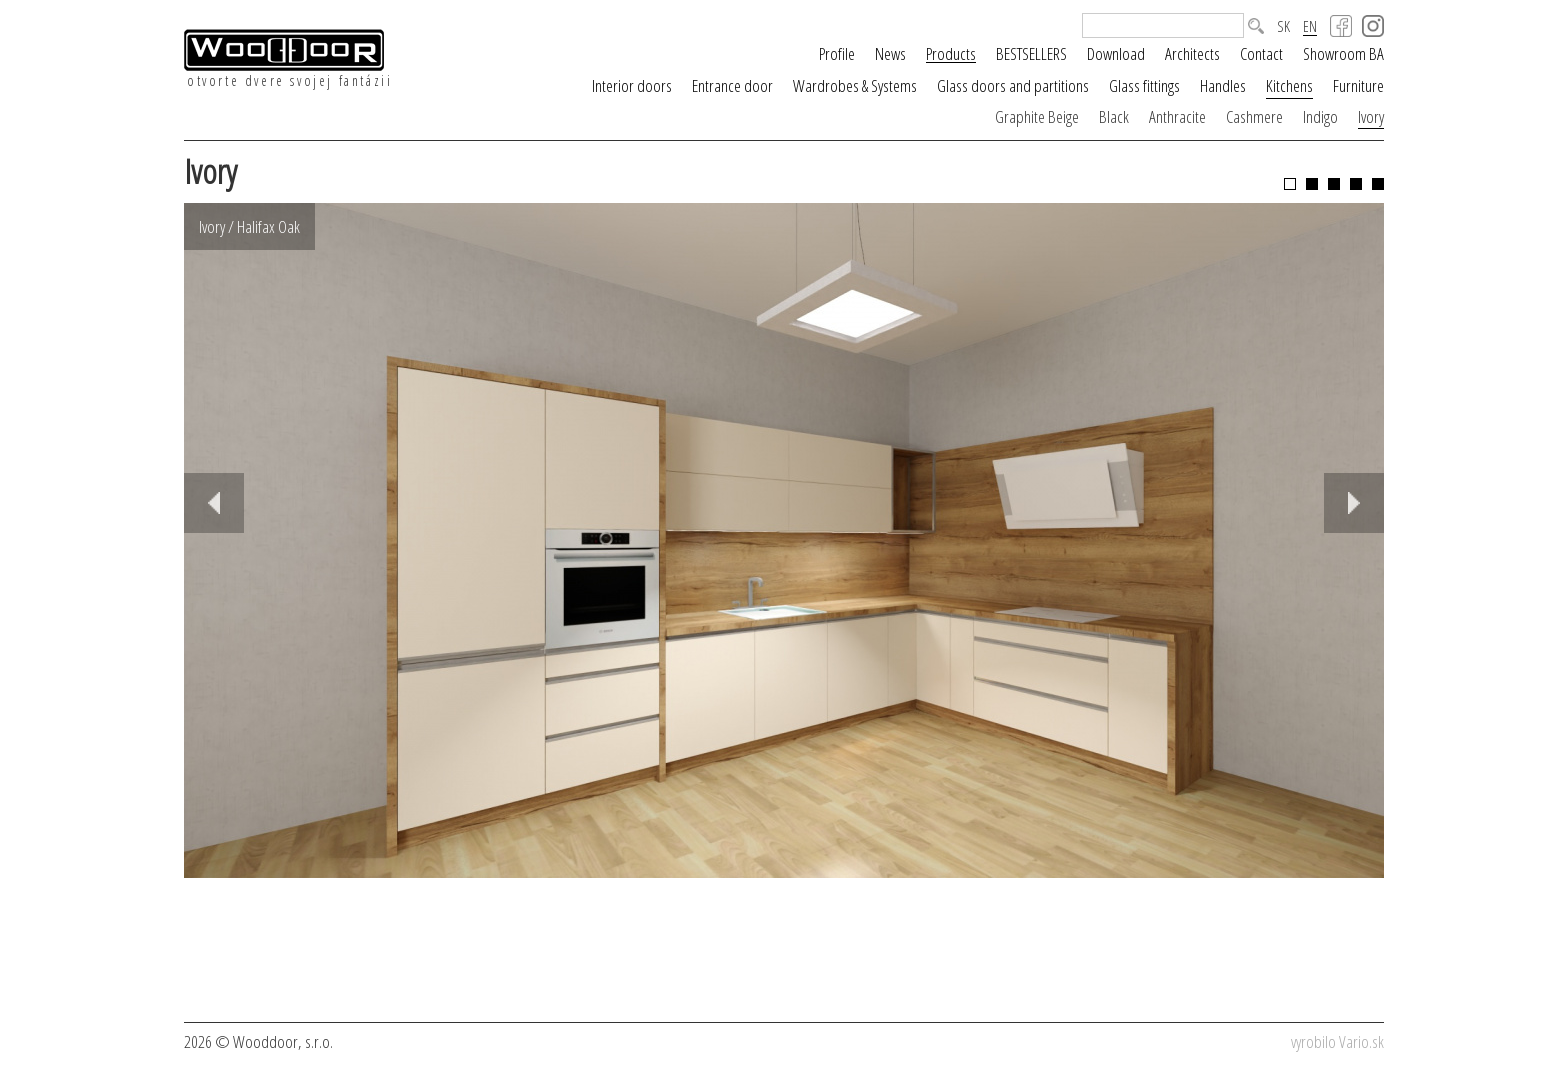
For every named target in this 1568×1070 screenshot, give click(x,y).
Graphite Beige (1037, 116)
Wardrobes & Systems (855, 85)
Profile (837, 53)
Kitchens (1289, 85)
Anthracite (1177, 116)
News (890, 53)
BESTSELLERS (1031, 53)
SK (1283, 26)
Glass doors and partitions (1013, 85)
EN (1310, 27)
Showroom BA (1343, 53)
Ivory (1371, 116)
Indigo (1320, 116)
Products (951, 54)
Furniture (1358, 85)
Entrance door (732, 85)
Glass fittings (1144, 85)
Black (1114, 116)
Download (1116, 53)
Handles (1223, 85)
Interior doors (632, 85)
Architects (1192, 53)
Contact (1261, 53)
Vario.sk (1361, 1041)
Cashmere (1254, 116)
